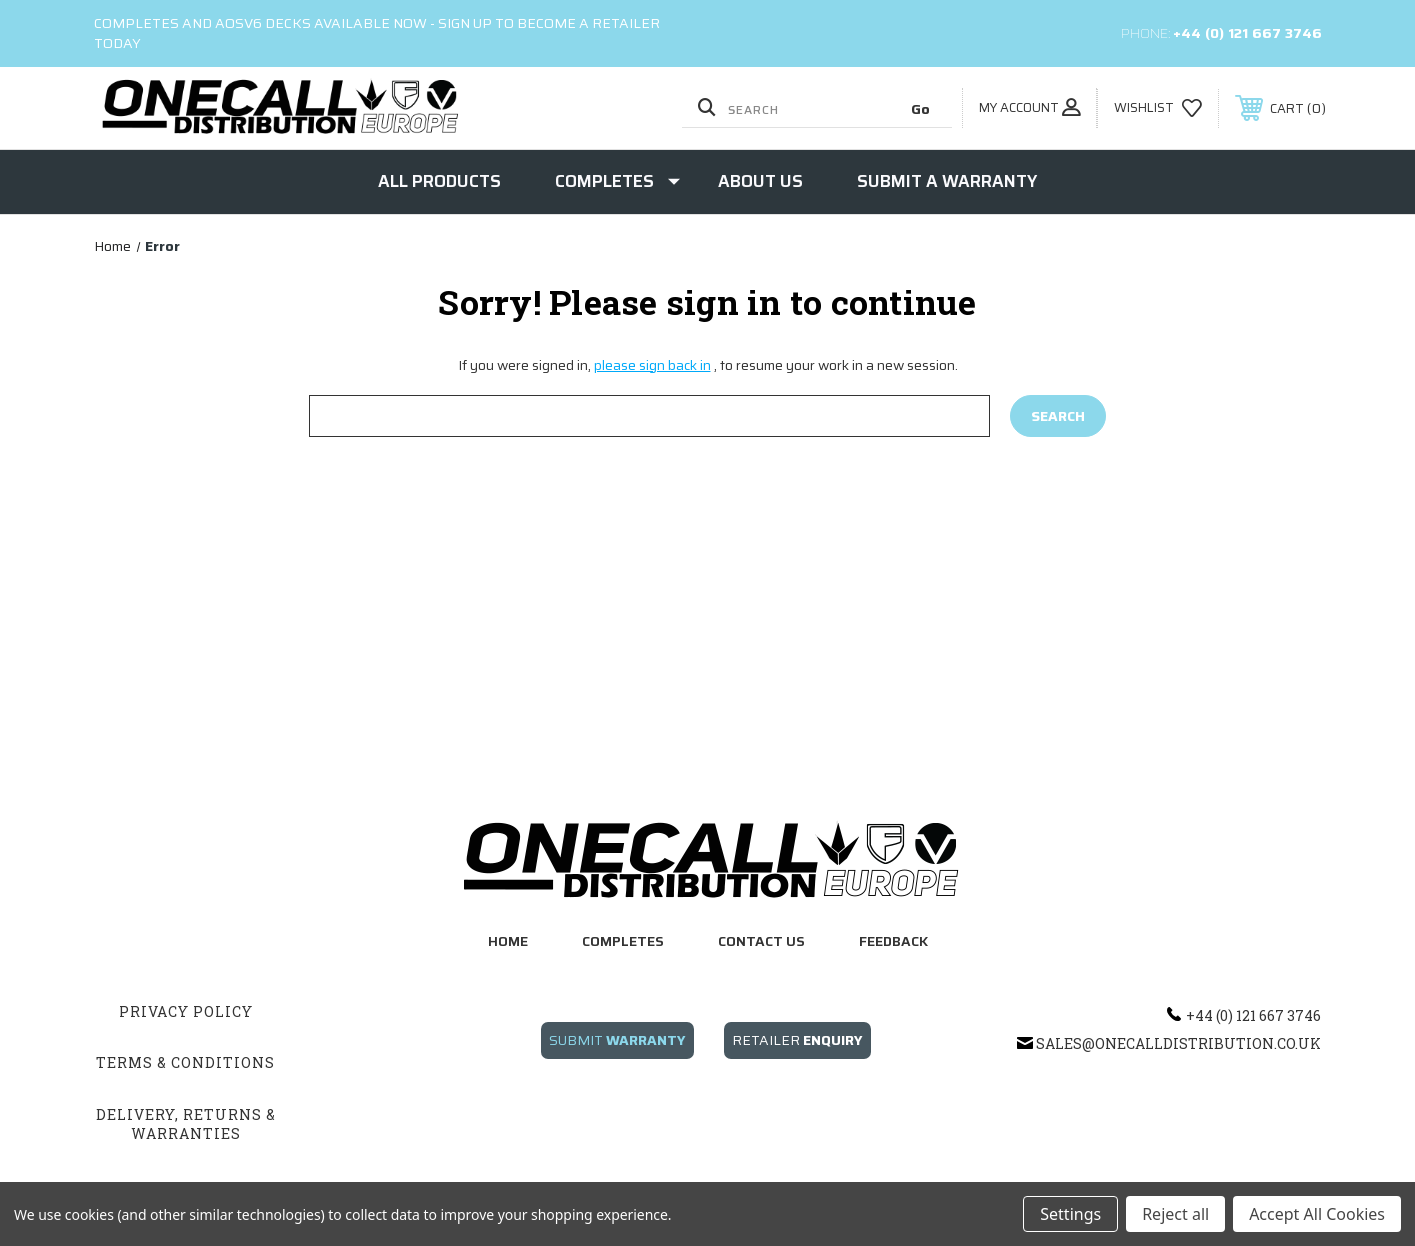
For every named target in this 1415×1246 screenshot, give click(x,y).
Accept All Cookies (1317, 1214)
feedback (893, 941)
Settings (1070, 1214)
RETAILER (797, 1040)
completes (623, 941)
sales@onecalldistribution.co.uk (1178, 1043)
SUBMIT (617, 1040)
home (508, 941)
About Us (760, 181)
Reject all (1175, 1214)
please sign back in (652, 365)
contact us (761, 941)
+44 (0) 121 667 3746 (1247, 33)
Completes (617, 181)
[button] (617, 1050)
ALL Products (439, 181)
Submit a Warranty (947, 181)
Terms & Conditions (185, 1062)
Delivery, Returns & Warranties (186, 1124)
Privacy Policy (186, 1011)
